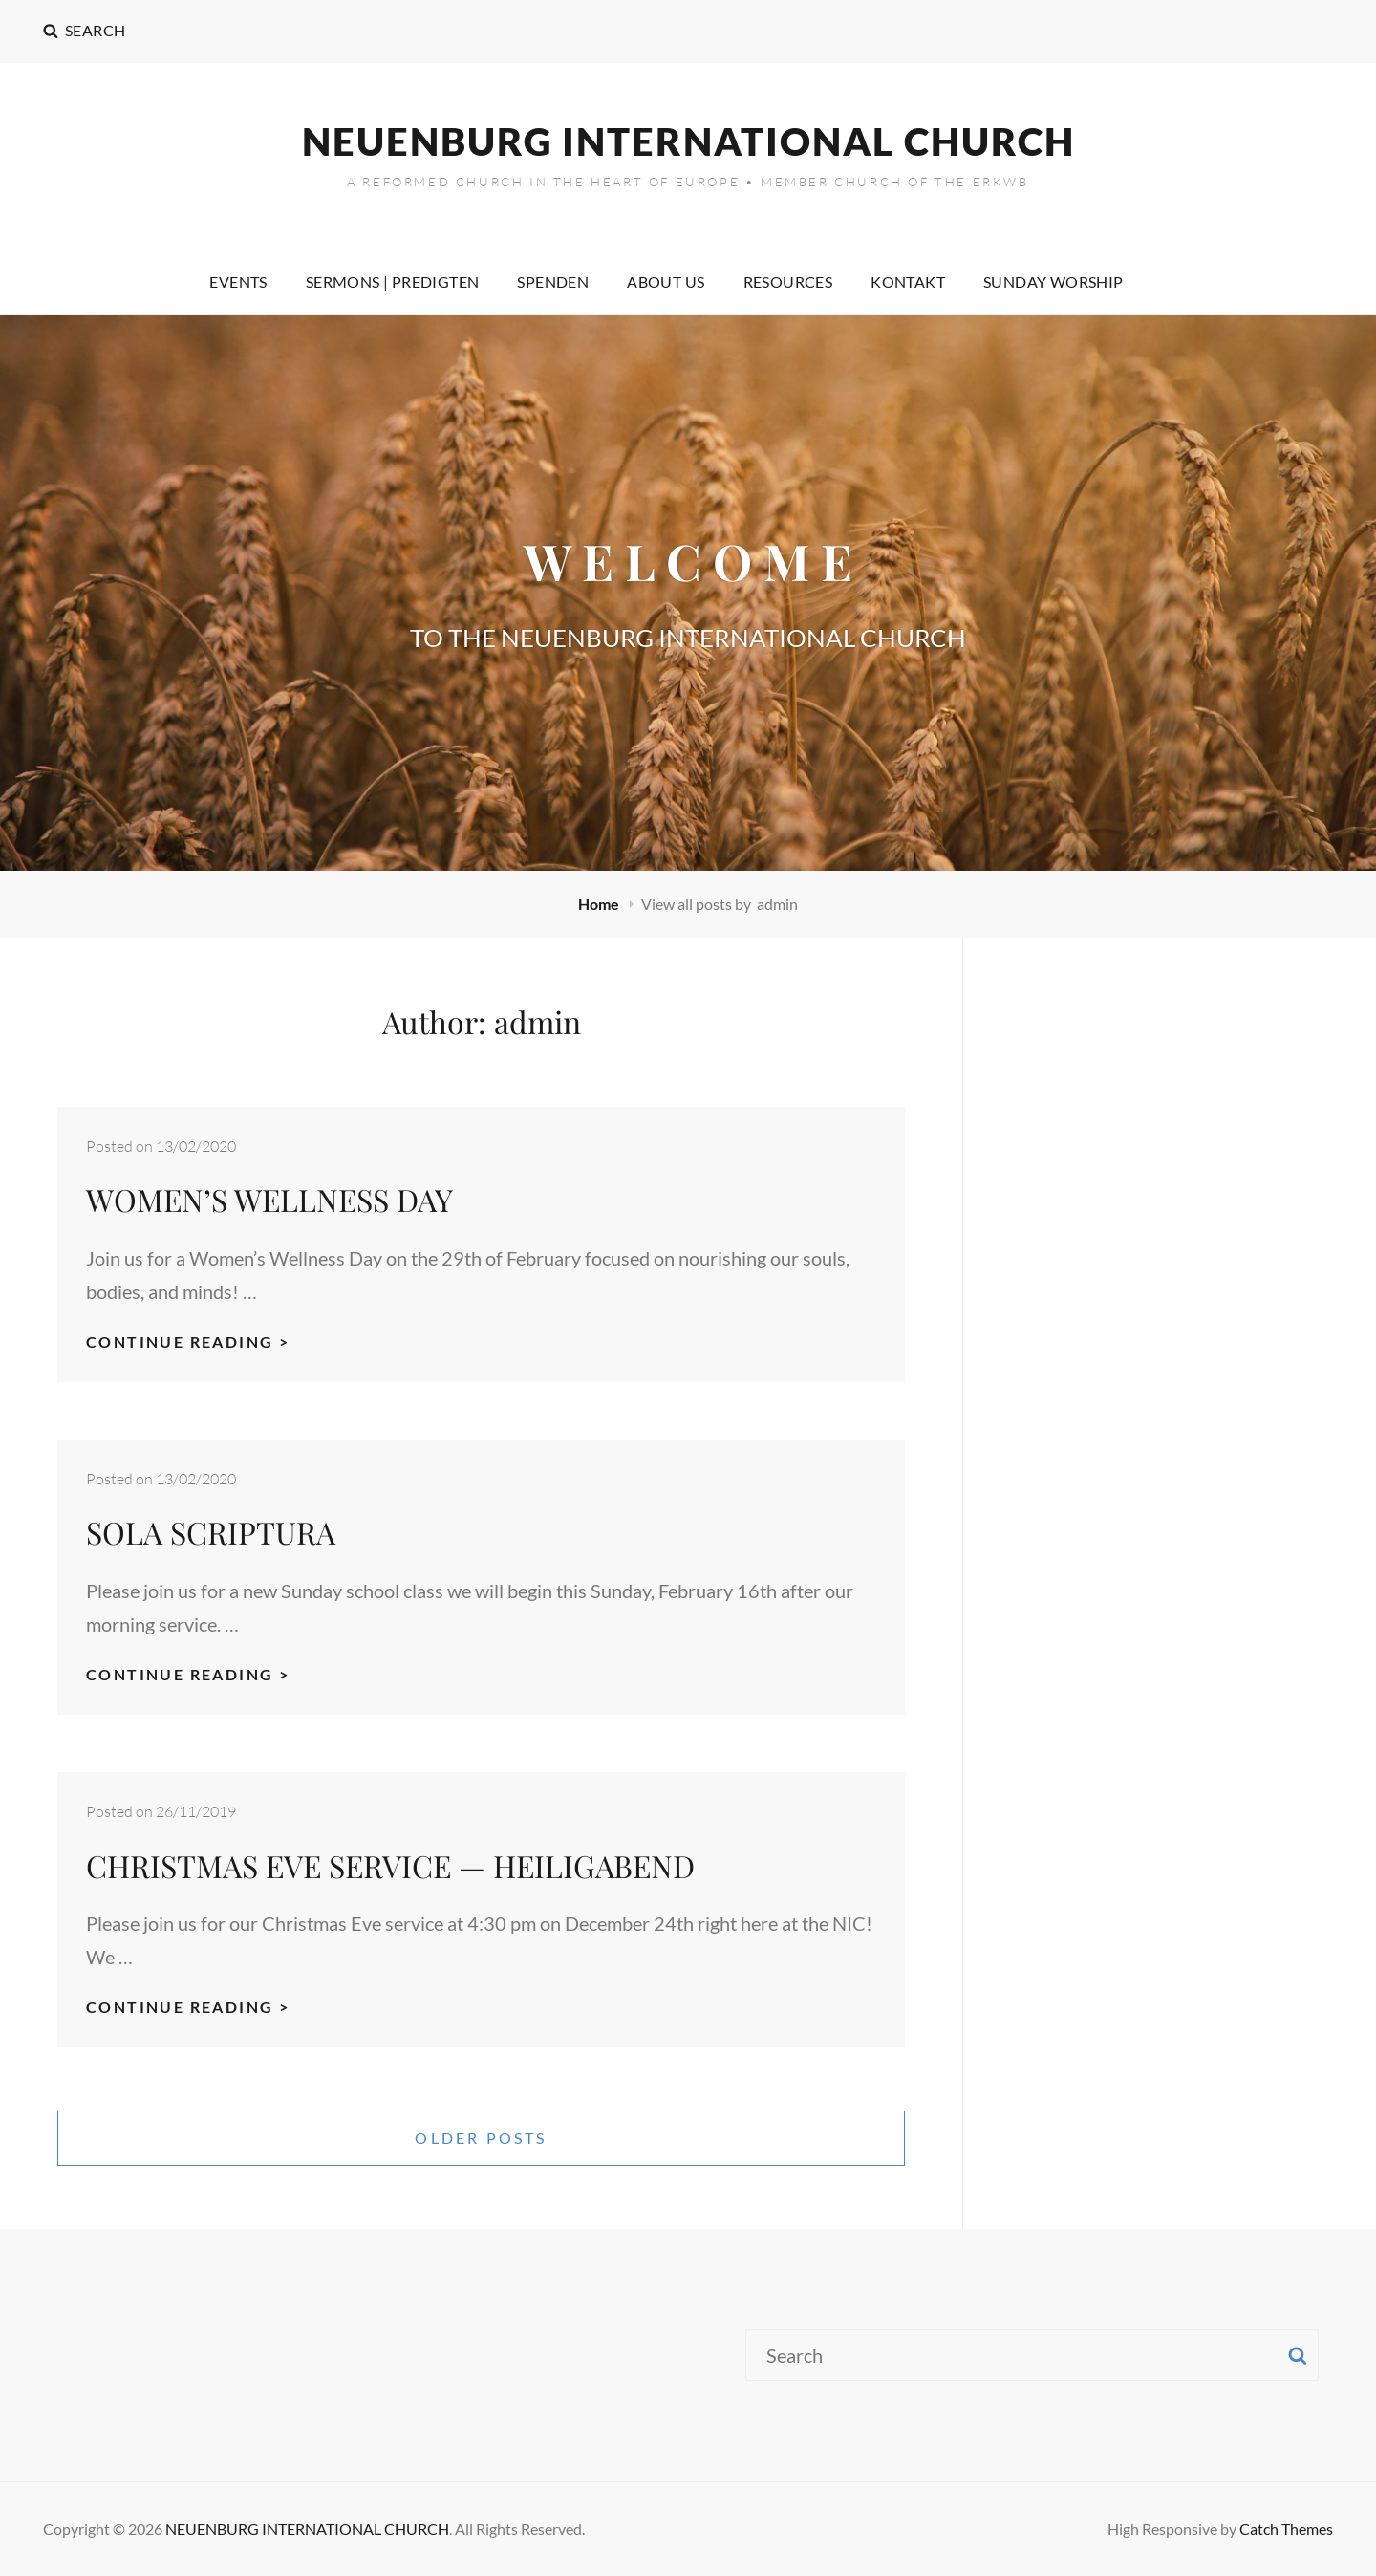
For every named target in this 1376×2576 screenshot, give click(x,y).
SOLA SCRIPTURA (210, 1531)
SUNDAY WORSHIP (1053, 281)
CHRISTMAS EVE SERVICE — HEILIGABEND (390, 1865)
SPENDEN (553, 281)
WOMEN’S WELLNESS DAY (269, 1199)
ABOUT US (665, 281)
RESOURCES (788, 281)
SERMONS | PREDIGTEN (393, 281)
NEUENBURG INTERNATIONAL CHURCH (688, 141)
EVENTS (238, 281)
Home (600, 904)
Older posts (481, 2138)
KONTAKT (908, 281)
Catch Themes (1286, 2529)
